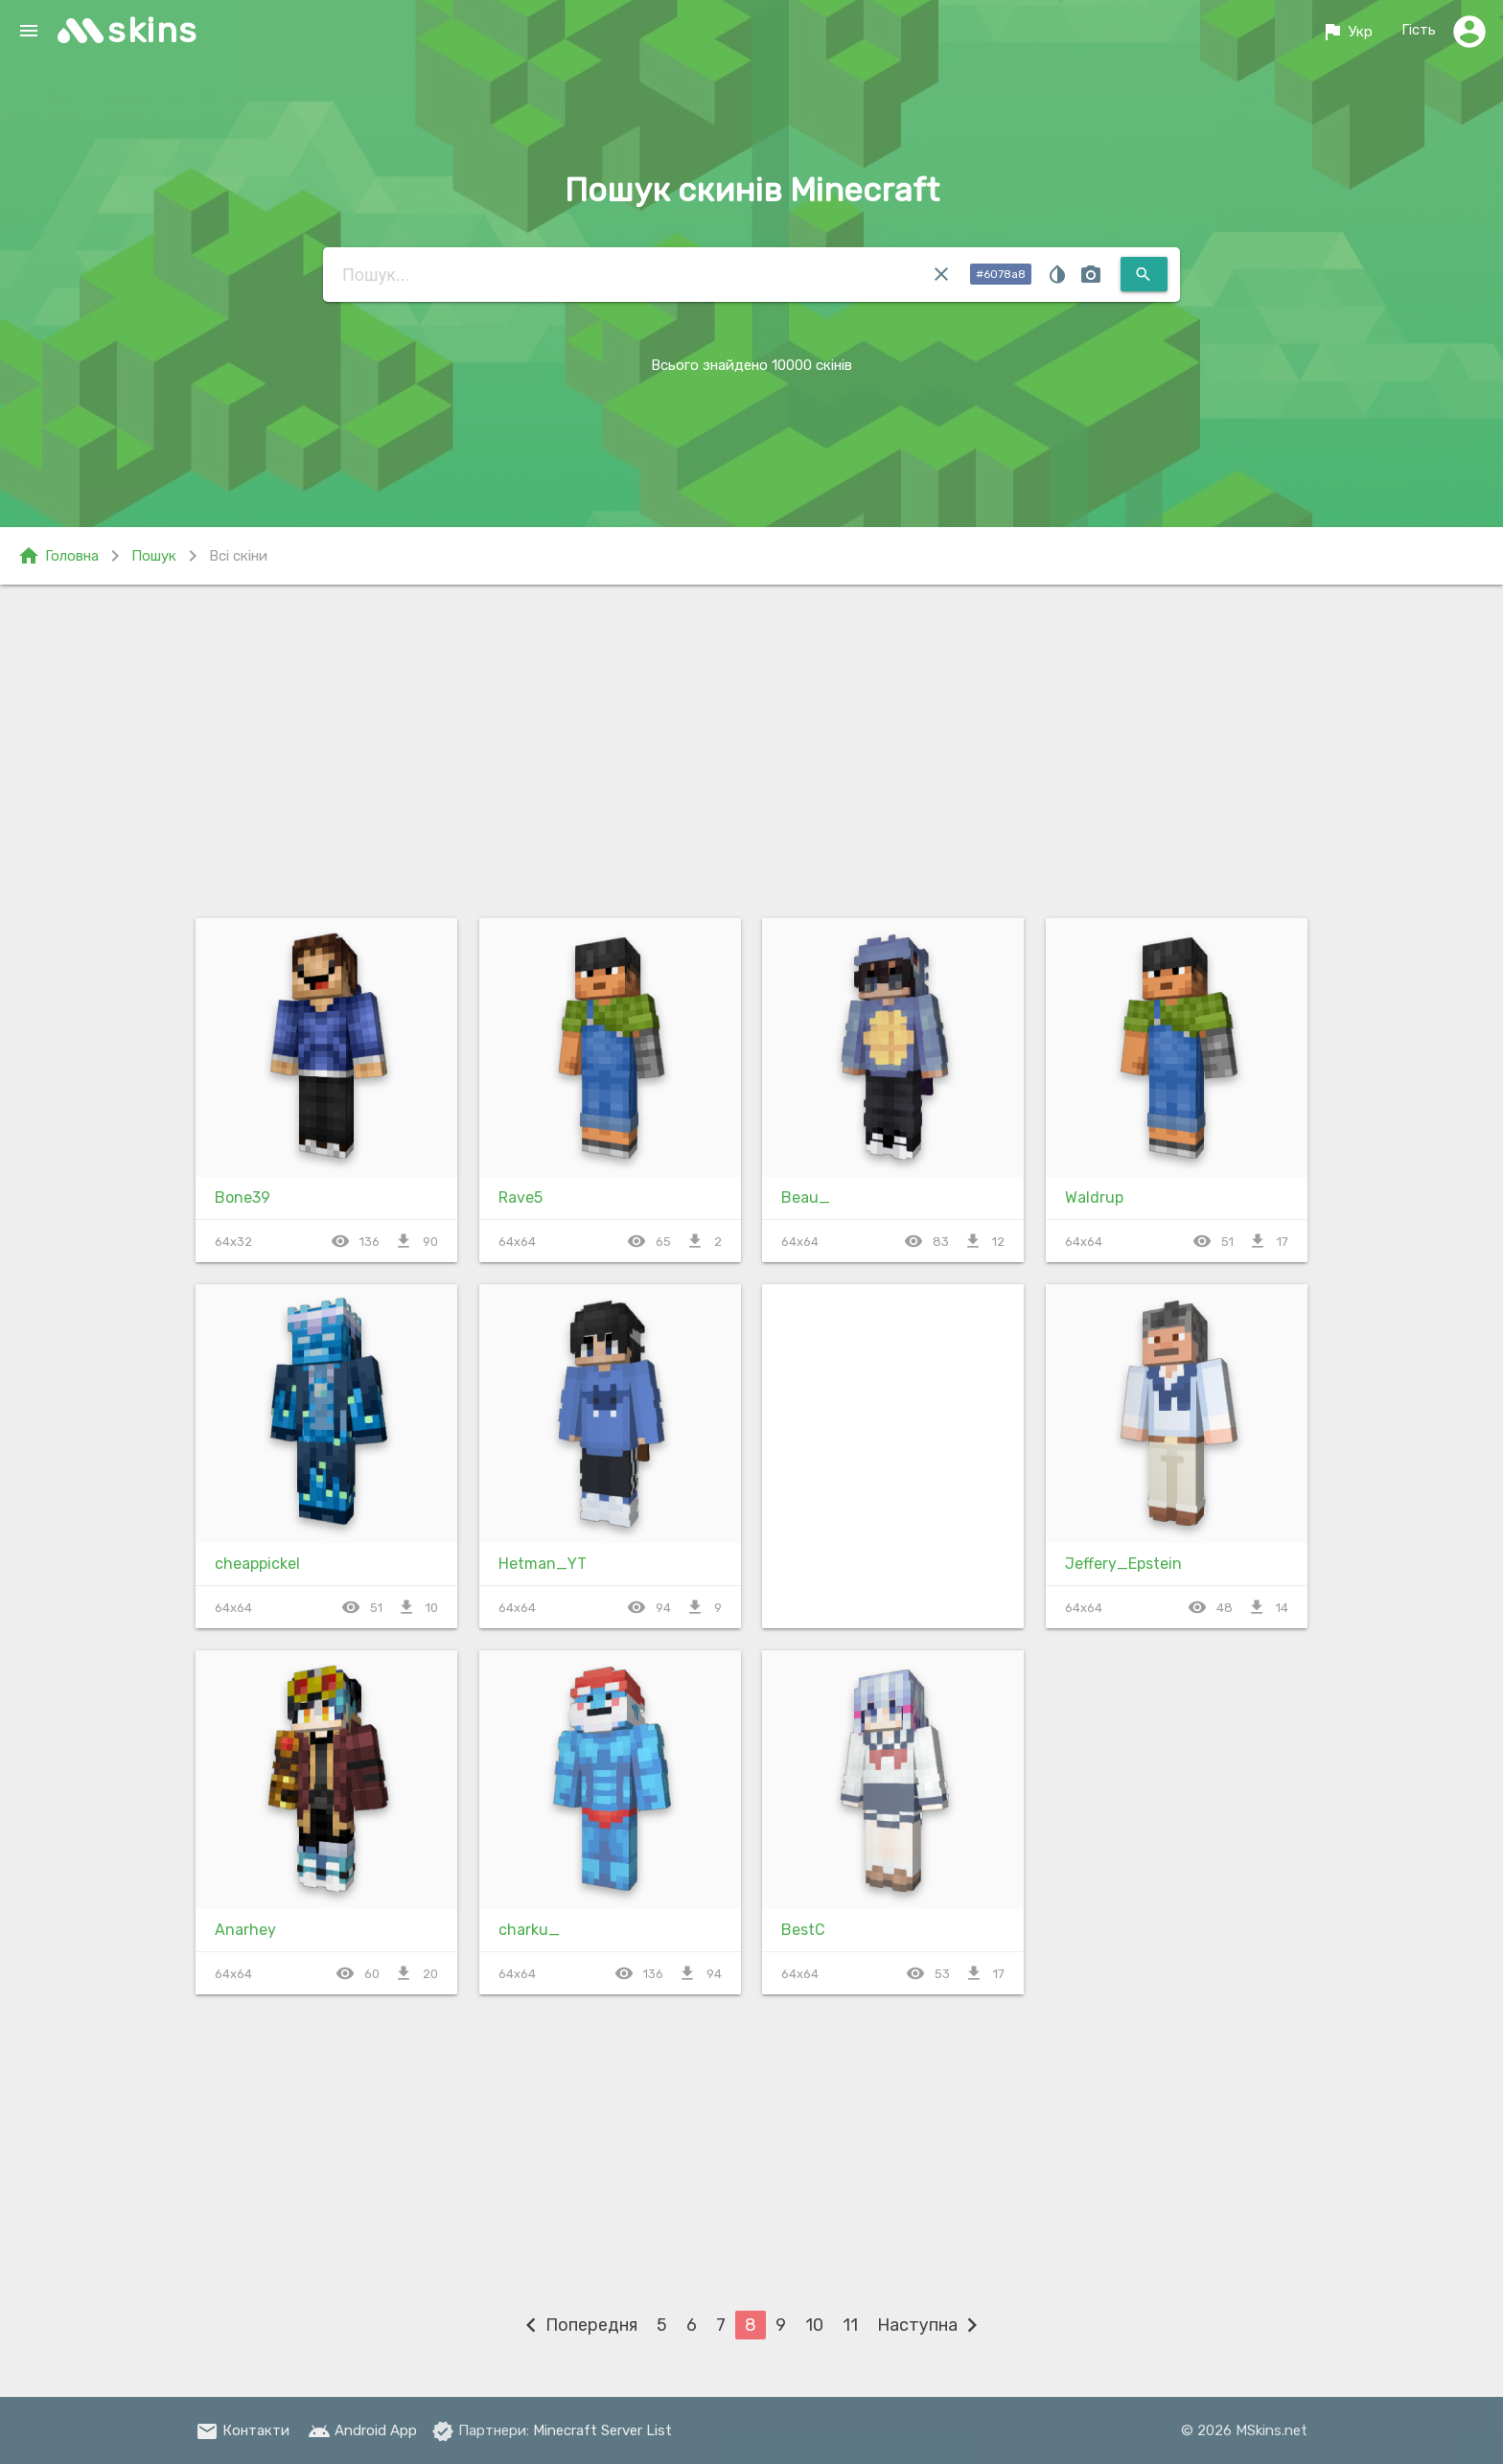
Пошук (153, 555)
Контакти (242, 2430)
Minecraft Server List (602, 2430)
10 (814, 2325)
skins (152, 30)
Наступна (931, 2325)
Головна (58, 555)
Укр (1347, 31)
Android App (362, 2430)
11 (850, 2325)
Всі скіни (238, 555)
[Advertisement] (751, 747)
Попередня (577, 2325)
